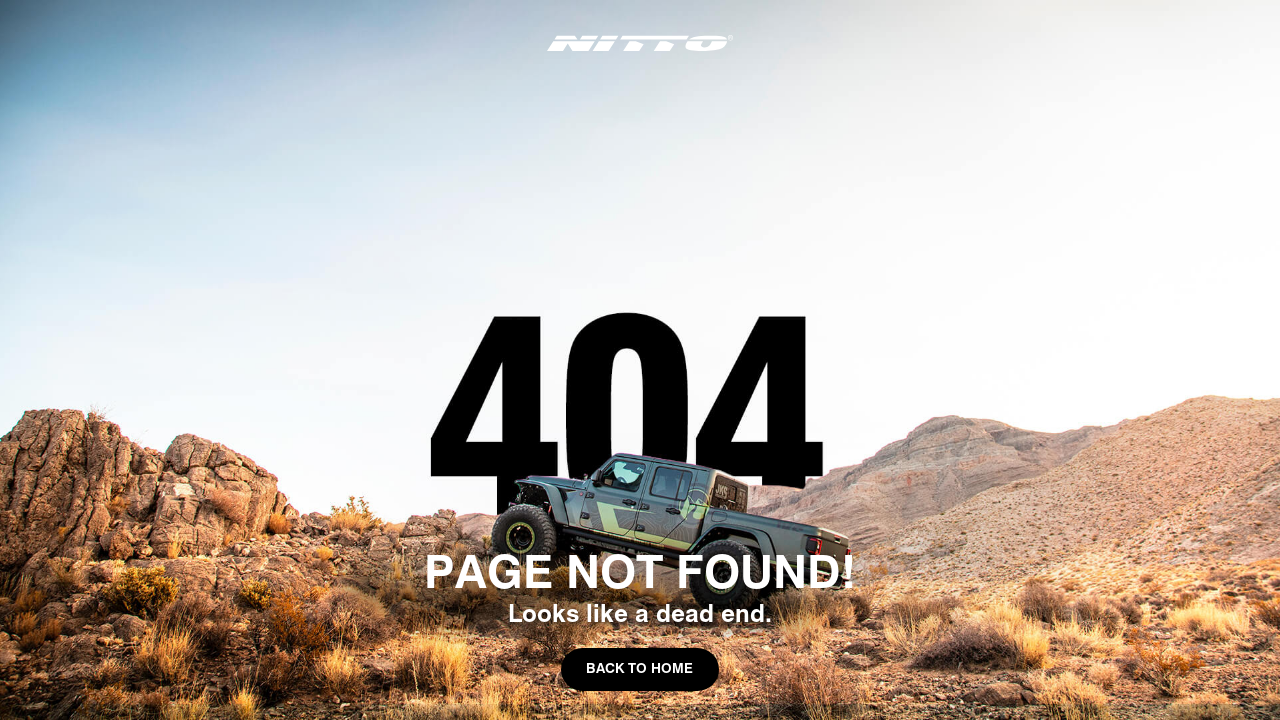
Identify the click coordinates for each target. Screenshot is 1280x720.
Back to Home (639, 668)
